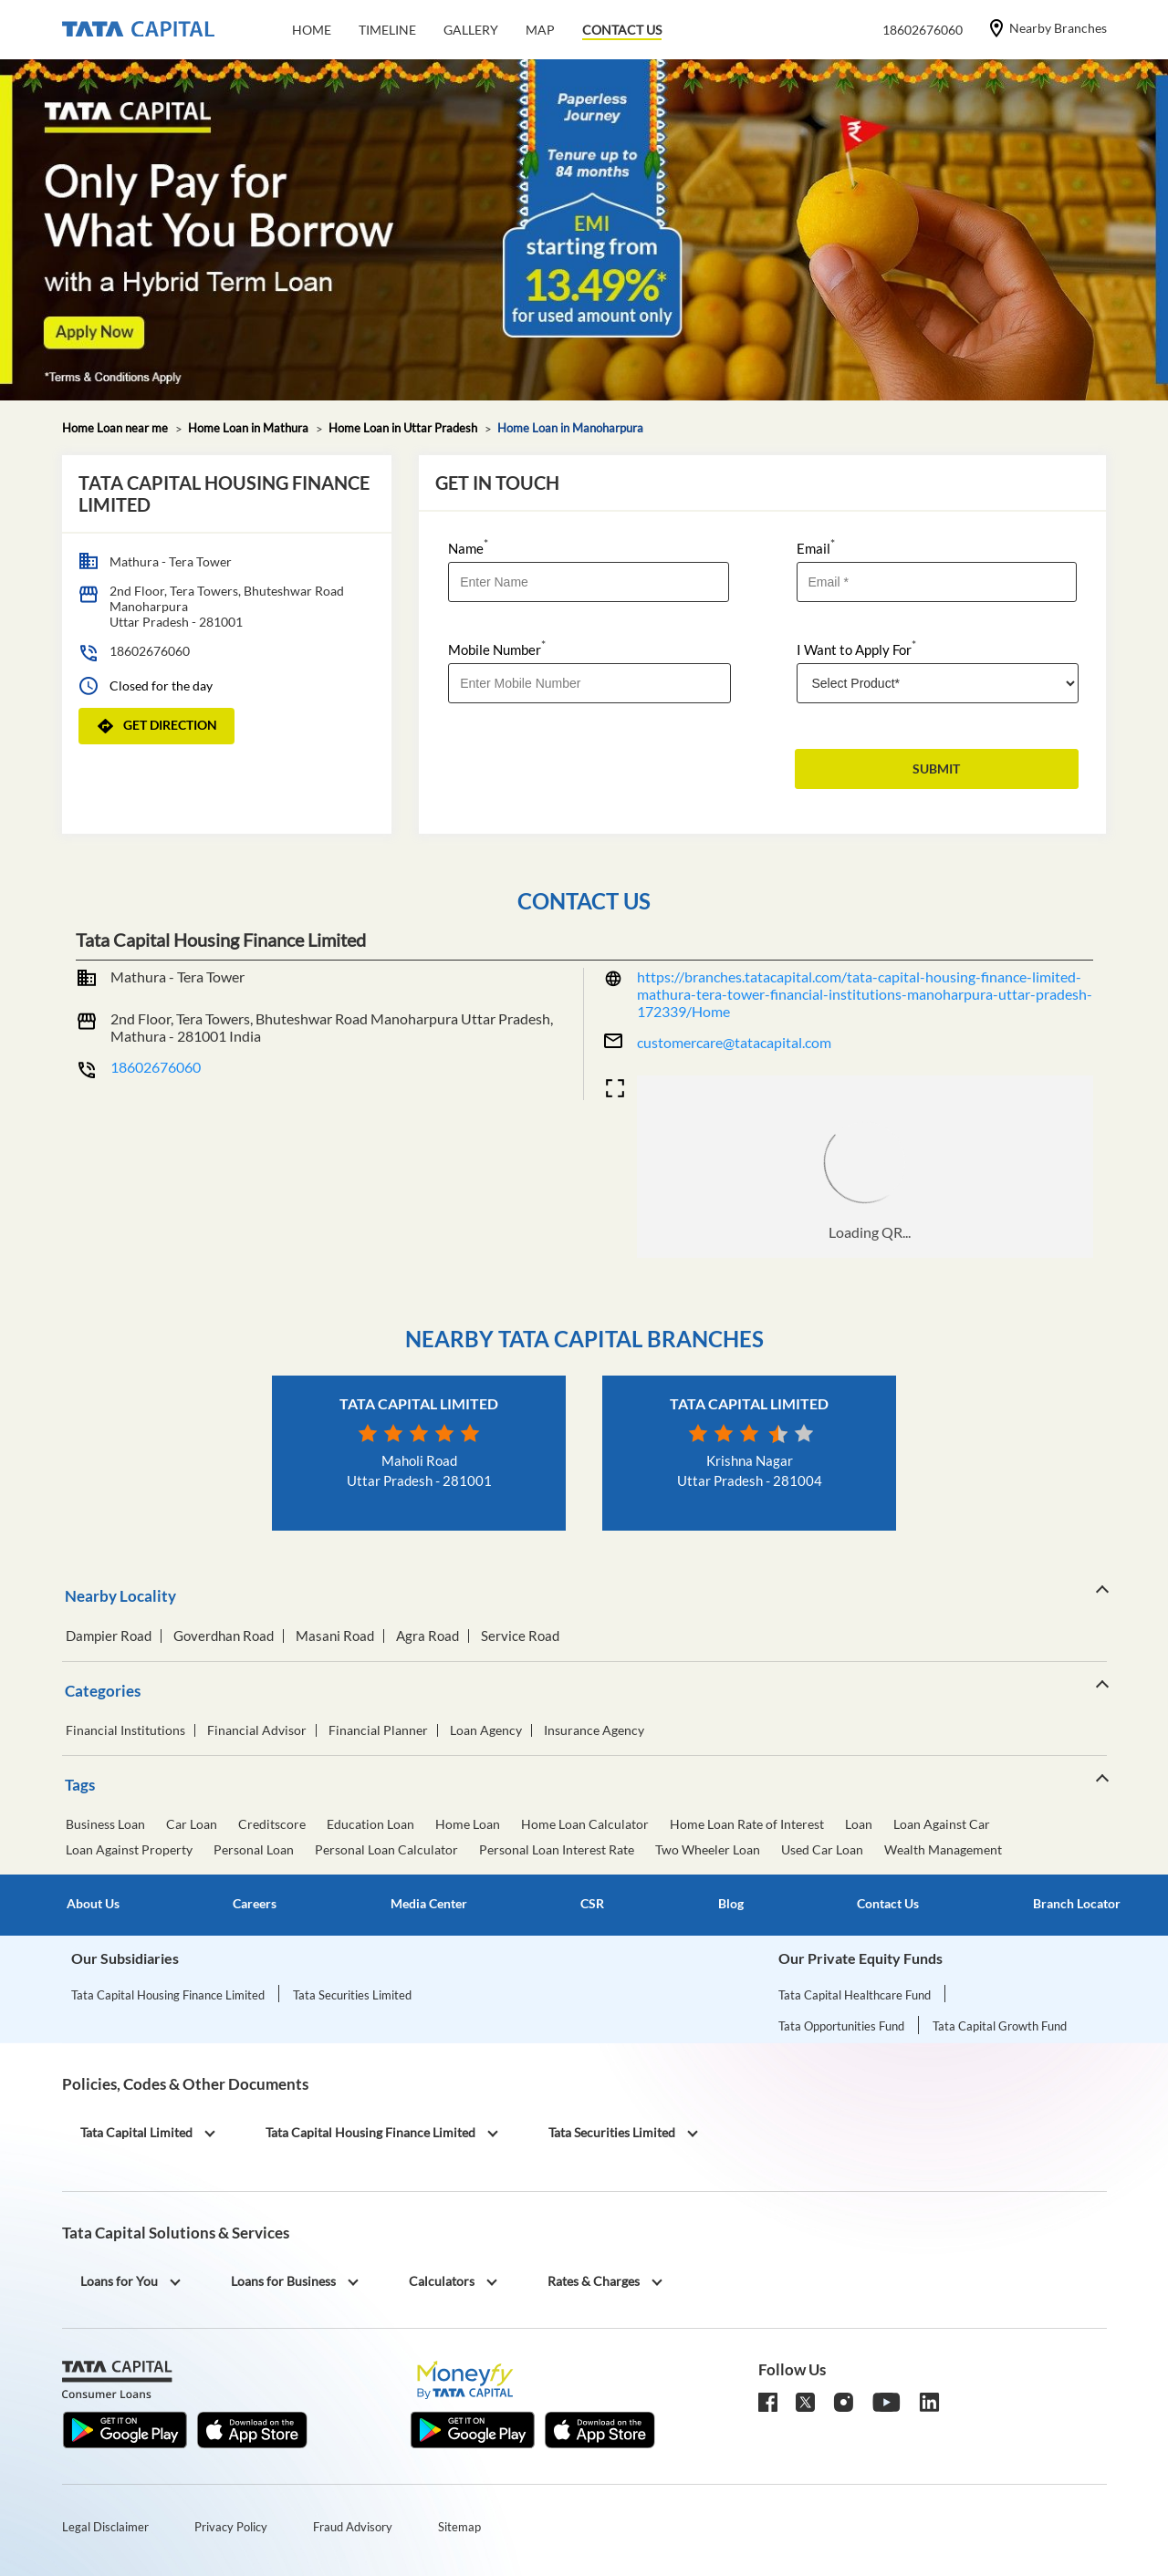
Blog (731, 1903)
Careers (254, 1903)
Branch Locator (1077, 1903)
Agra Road (427, 1636)
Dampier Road (108, 1636)
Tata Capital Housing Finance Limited (168, 1995)
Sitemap (459, 2526)
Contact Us (888, 1903)
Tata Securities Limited (352, 1995)
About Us (93, 1903)
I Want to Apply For (856, 648)
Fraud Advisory (352, 2526)
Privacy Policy (230, 2526)
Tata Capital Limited (418, 1403)
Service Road (520, 1636)
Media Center (429, 1903)
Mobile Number (497, 648)
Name (468, 546)
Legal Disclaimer (105, 2526)
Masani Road (335, 1636)
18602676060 (150, 651)
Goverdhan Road (223, 1636)
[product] (938, 683)
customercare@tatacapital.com (734, 1042)
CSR (592, 1903)
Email (816, 546)
